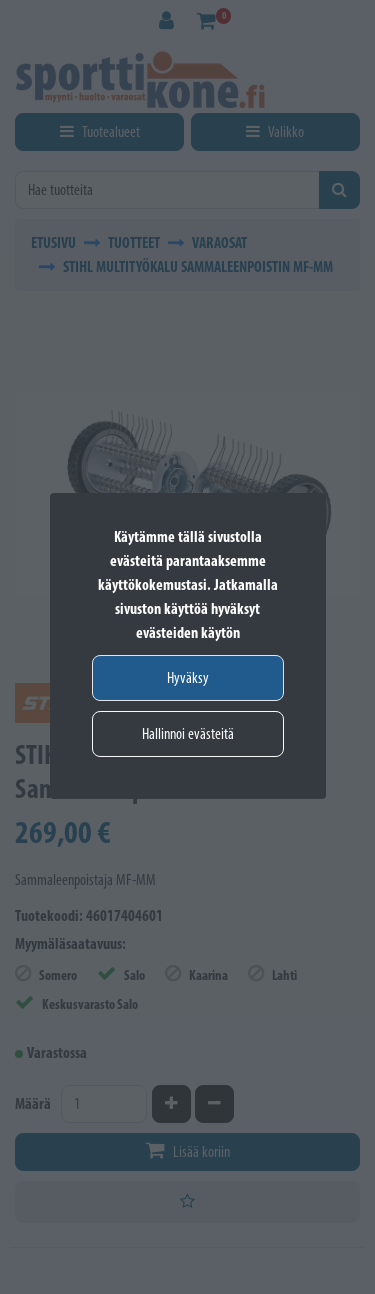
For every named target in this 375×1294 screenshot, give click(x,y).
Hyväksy (188, 677)
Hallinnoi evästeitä (188, 733)
